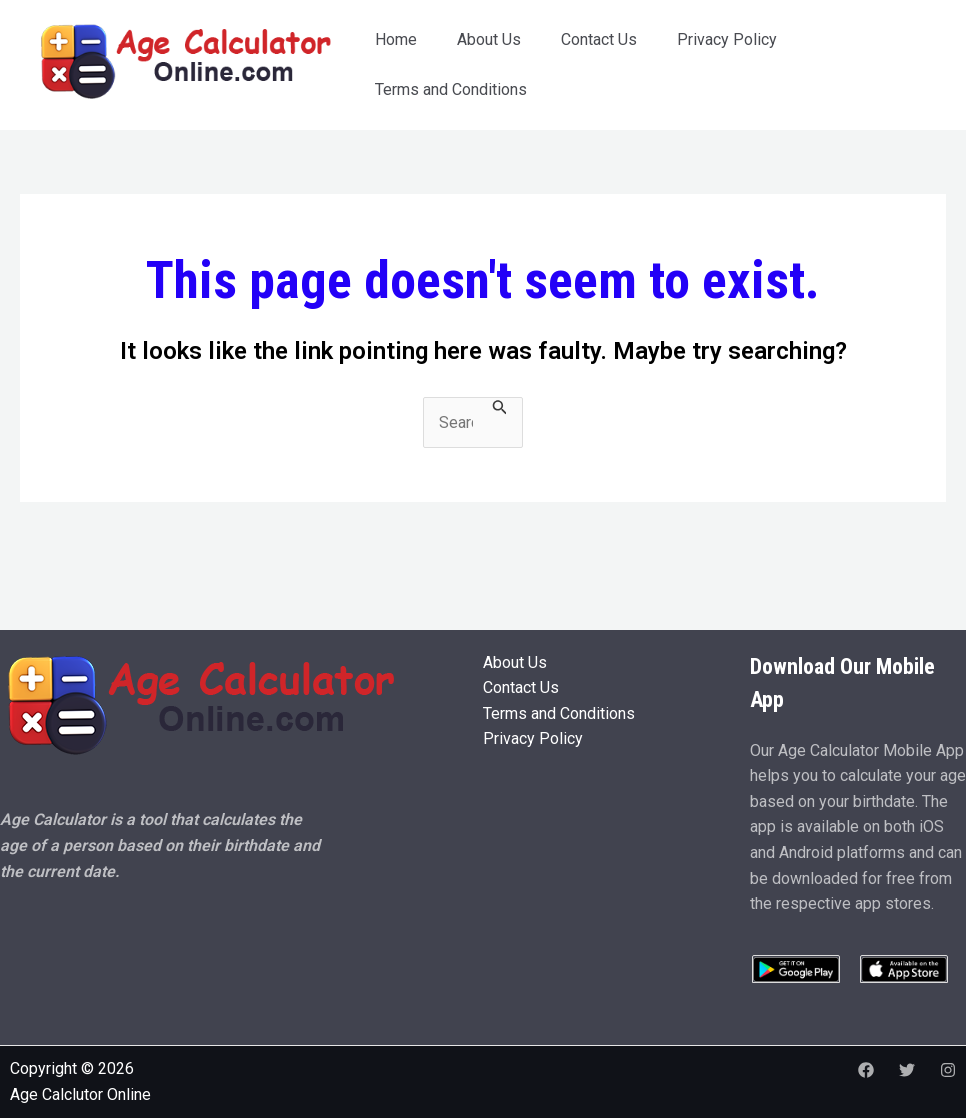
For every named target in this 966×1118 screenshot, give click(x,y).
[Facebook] (866, 1070)
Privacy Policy (727, 39)
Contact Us (599, 39)
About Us (489, 39)
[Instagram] (948, 1070)
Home (396, 39)
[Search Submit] (500, 408)
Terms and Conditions (451, 89)
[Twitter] (907, 1070)
